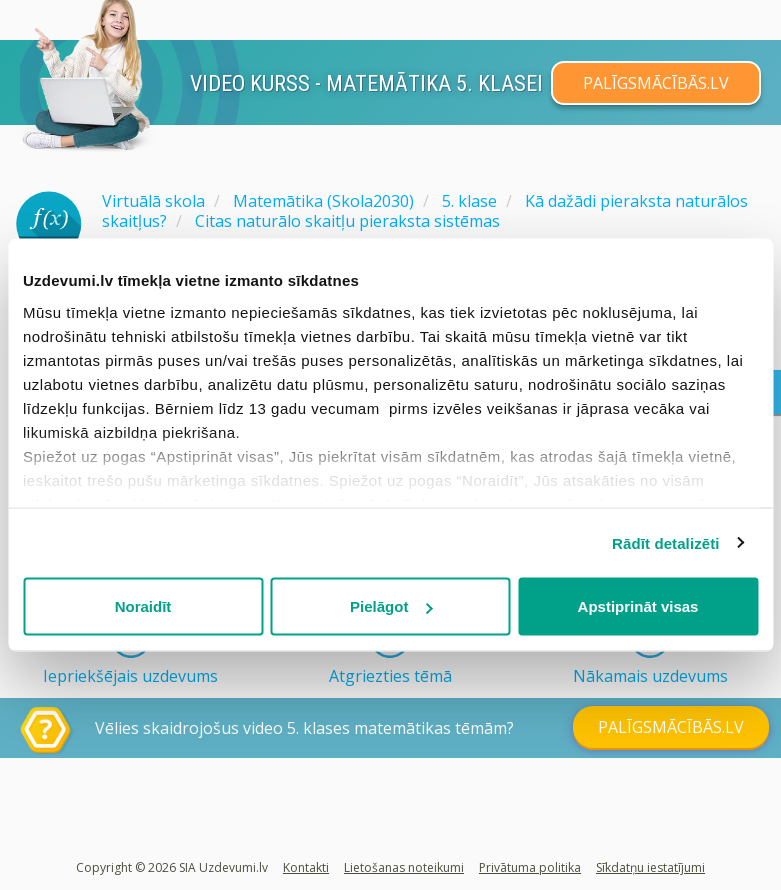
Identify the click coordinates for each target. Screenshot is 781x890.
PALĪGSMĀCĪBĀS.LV (656, 83)
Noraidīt (143, 606)
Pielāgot (391, 606)
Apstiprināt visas (638, 606)
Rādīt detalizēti (665, 542)
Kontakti (306, 867)
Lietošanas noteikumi (404, 867)
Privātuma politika (530, 867)
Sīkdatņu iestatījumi (650, 867)
